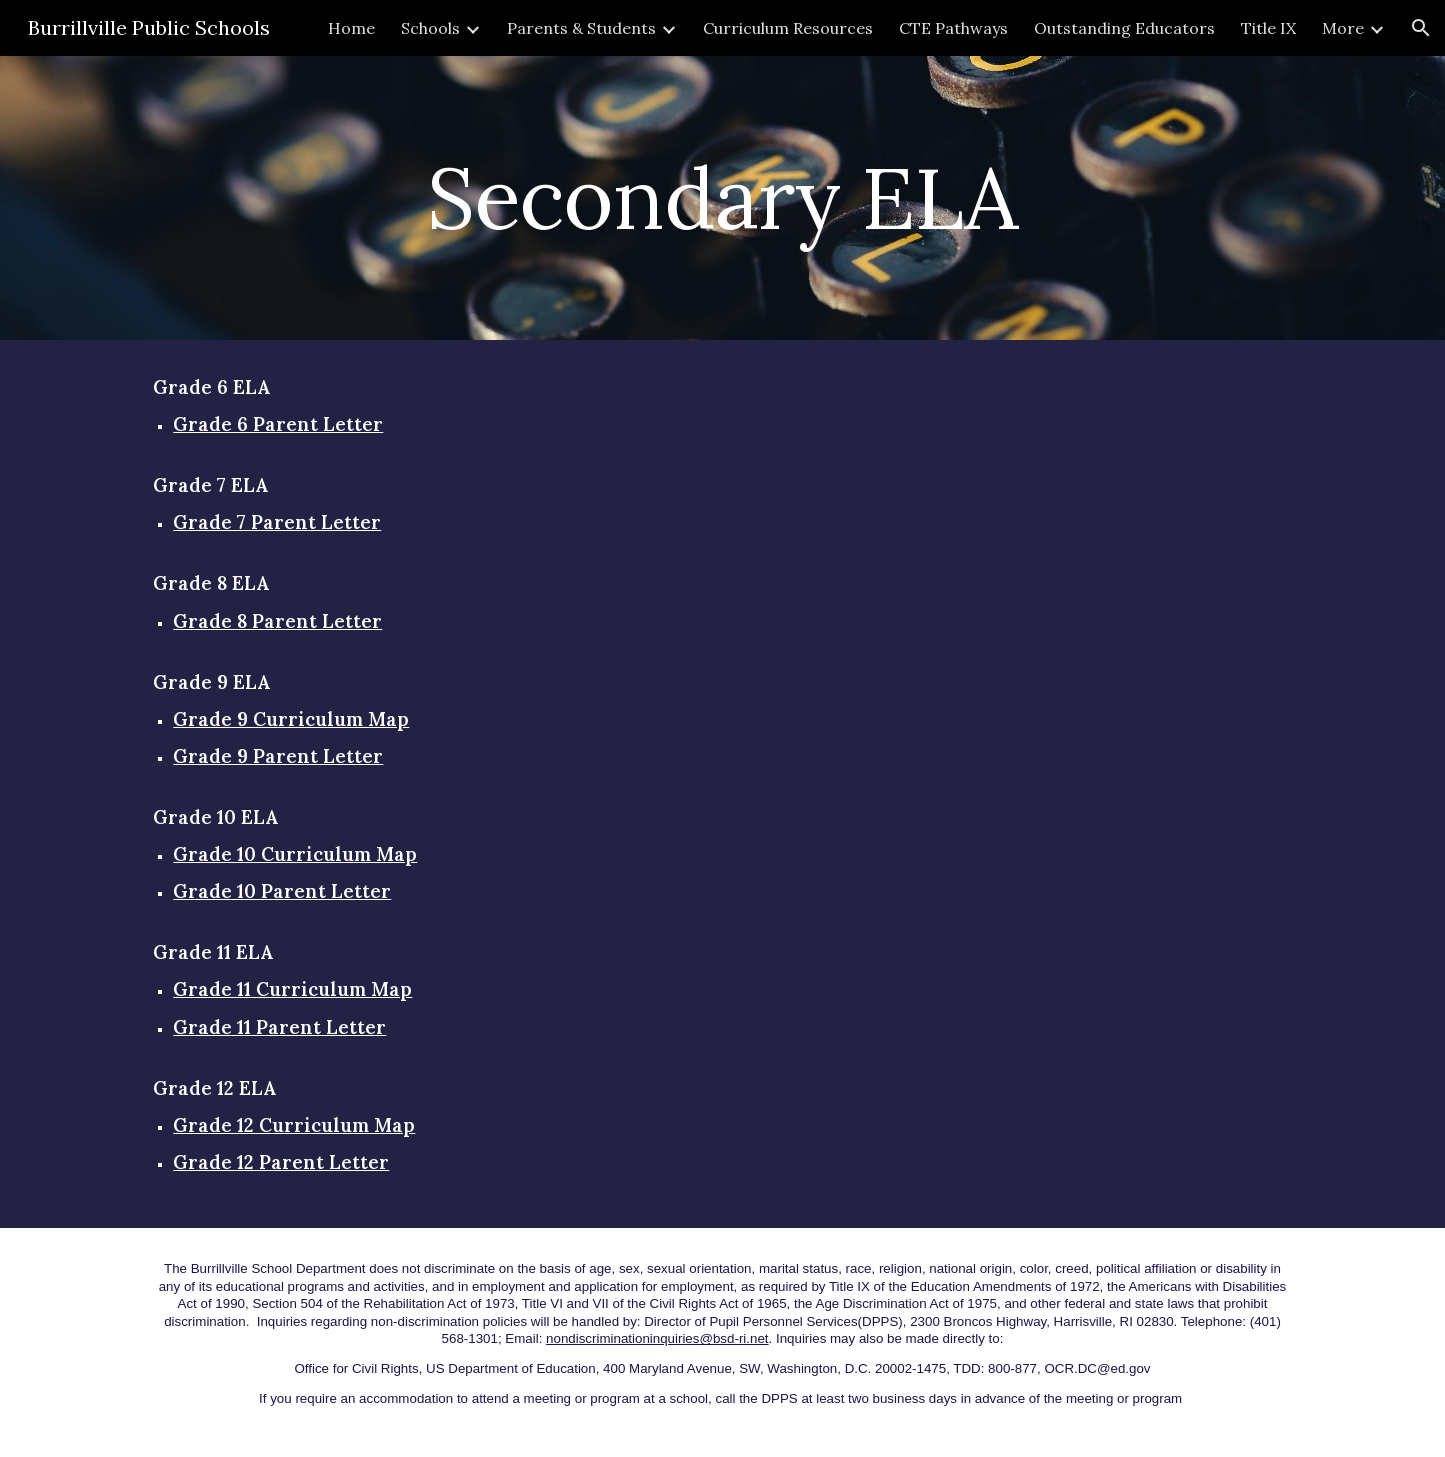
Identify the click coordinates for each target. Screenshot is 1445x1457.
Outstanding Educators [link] (1124, 28)
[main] (723, 197)
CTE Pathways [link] (953, 28)
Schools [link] (430, 28)
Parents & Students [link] (581, 28)
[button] (1421, 28)
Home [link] (351, 28)
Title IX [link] (1268, 28)
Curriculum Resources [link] (788, 28)
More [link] (1343, 28)
